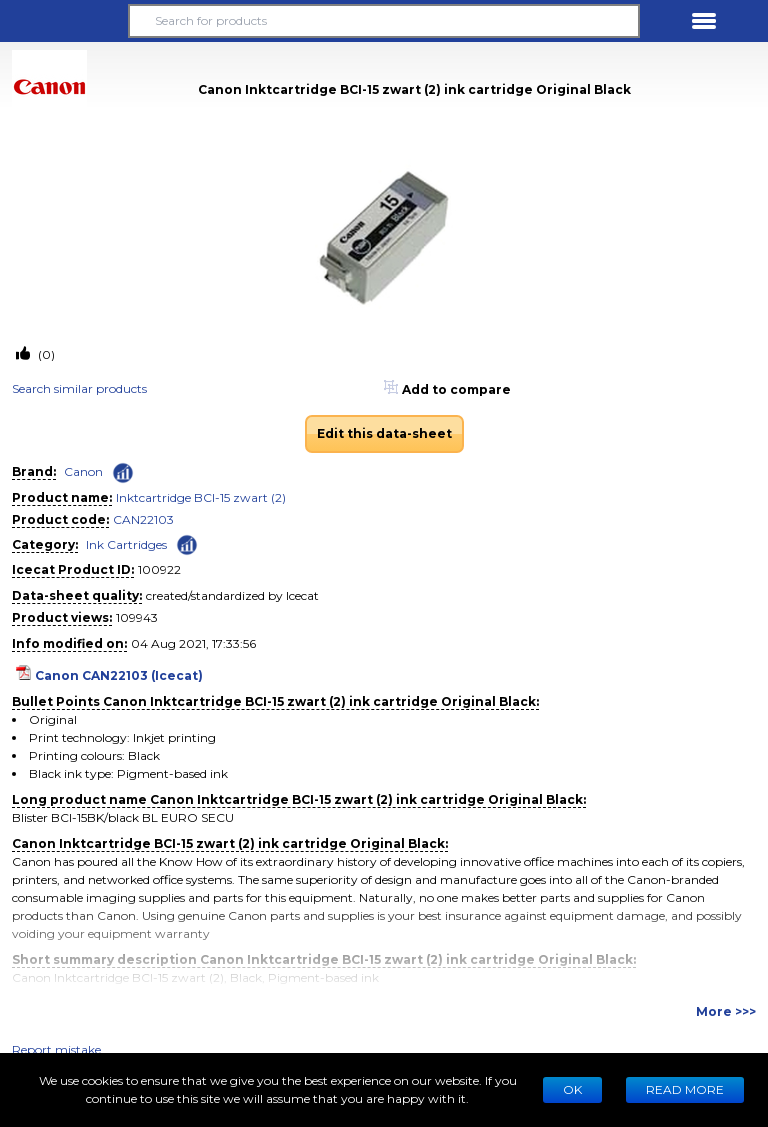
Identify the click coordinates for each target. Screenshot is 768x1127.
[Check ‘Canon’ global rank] (123, 473)
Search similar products (79, 388)
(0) (45, 354)
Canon (83, 471)
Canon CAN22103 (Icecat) (119, 675)
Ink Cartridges (126, 544)
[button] (64, 21)
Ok (572, 1089)
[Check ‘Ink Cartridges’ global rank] (187, 543)
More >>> (726, 1011)
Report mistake (56, 1049)
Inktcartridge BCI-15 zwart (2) (201, 497)
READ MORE (685, 1089)
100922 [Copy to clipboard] (159, 569)
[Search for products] (384, 21)
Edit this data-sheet (384, 433)
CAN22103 (143, 519)
